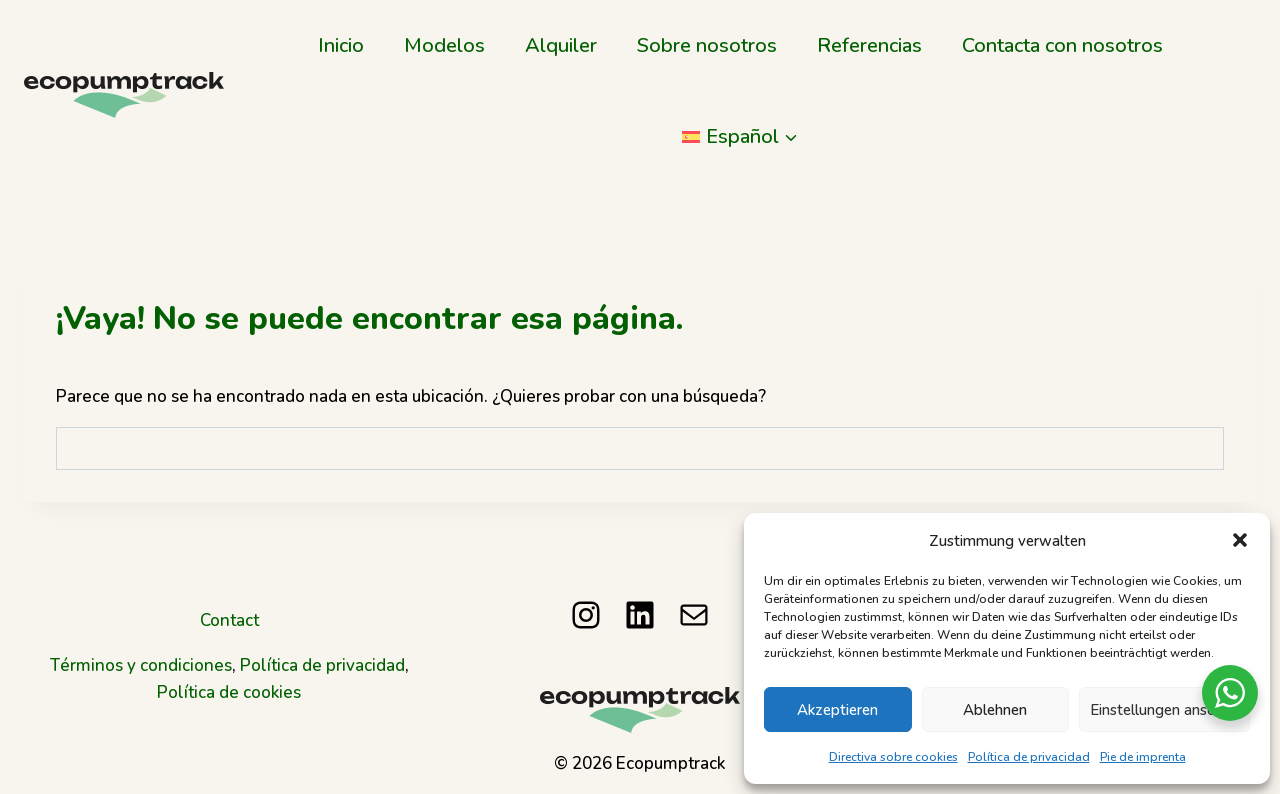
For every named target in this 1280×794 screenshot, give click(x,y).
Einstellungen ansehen (1164, 709)
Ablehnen (995, 709)
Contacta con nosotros (1062, 44)
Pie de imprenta (1143, 756)
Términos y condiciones (141, 665)
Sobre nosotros (707, 44)
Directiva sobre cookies (893, 756)
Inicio (341, 44)
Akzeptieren (837, 709)
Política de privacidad (1029, 756)
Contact (229, 620)
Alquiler (561, 44)
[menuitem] (740, 135)
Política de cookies (229, 692)
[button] (1240, 540)
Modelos (444, 44)
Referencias (869, 44)
